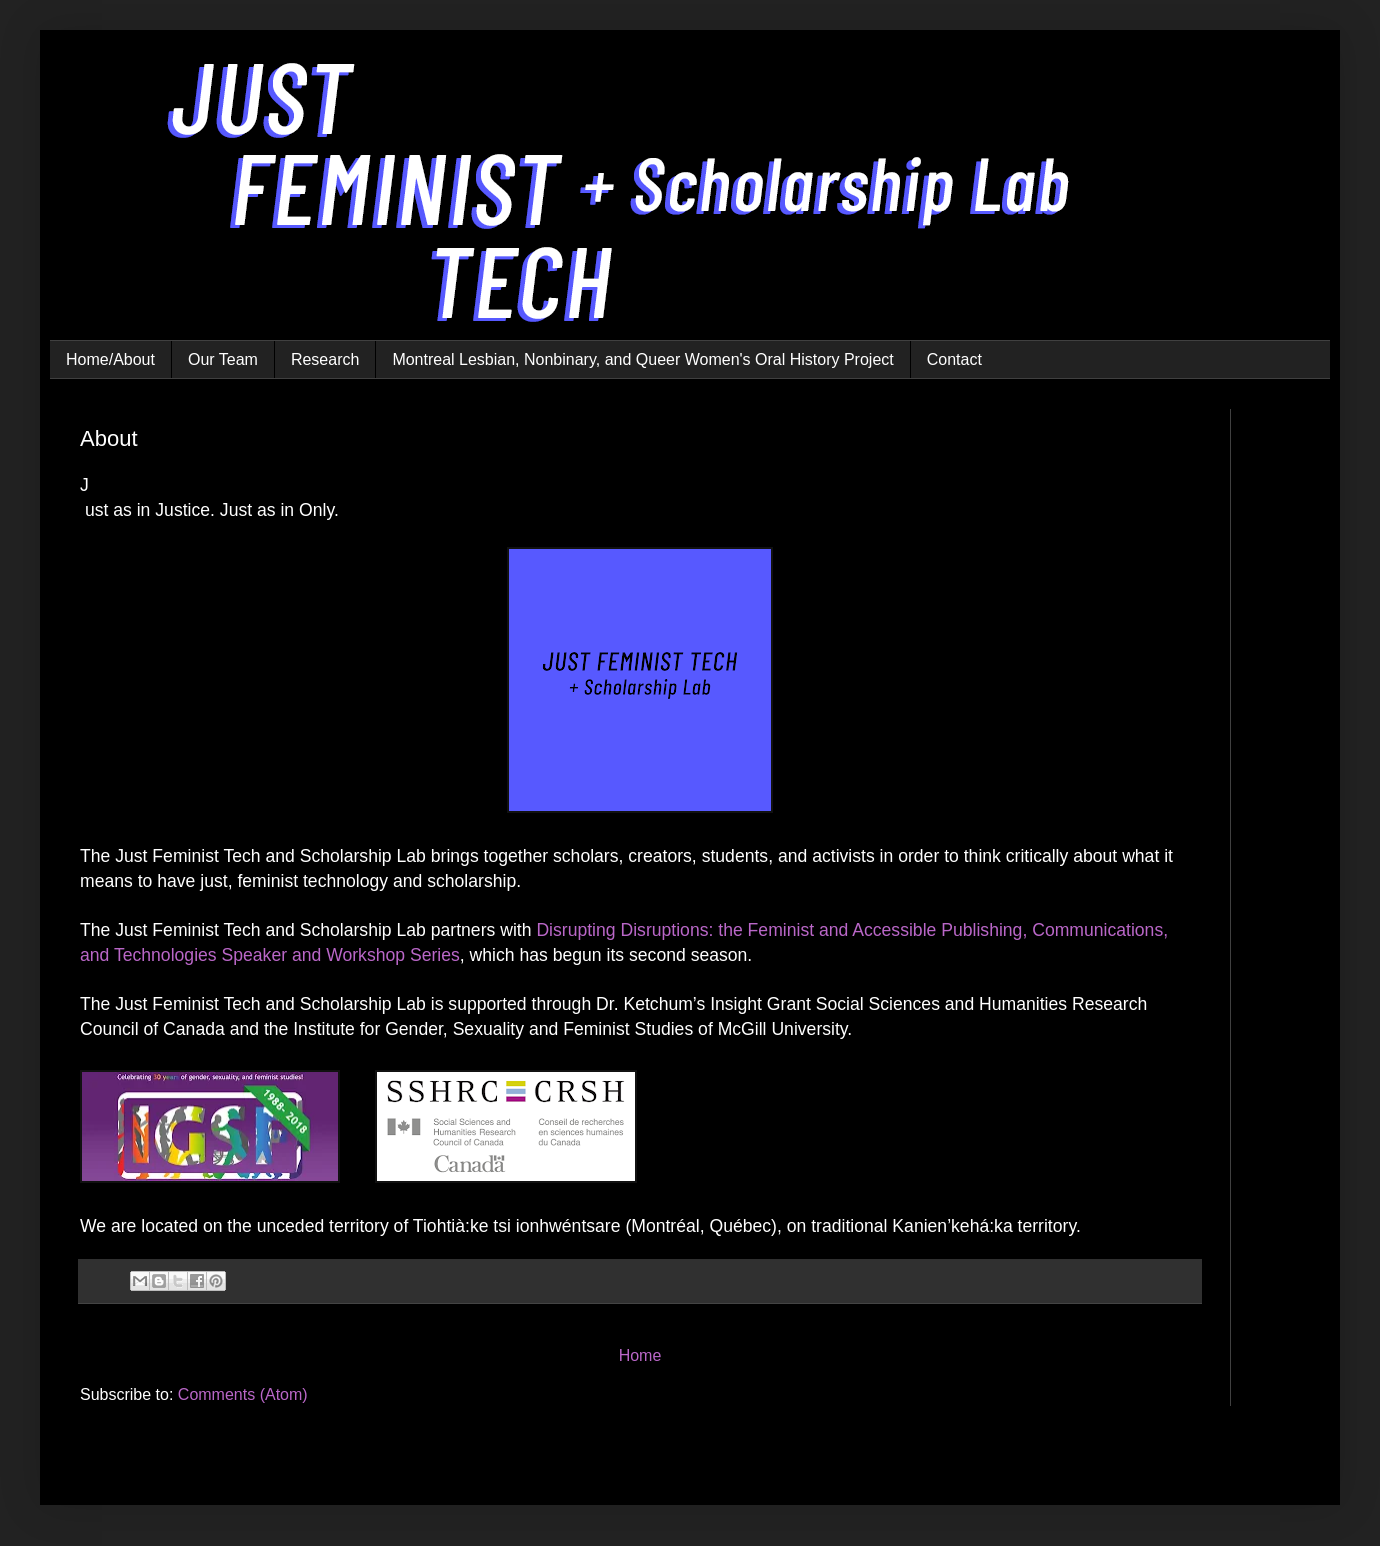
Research (325, 359)
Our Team (223, 359)
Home (640, 1355)
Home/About (110, 359)
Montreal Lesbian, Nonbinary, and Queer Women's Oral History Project (642, 359)
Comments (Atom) (243, 1394)
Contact (954, 359)
